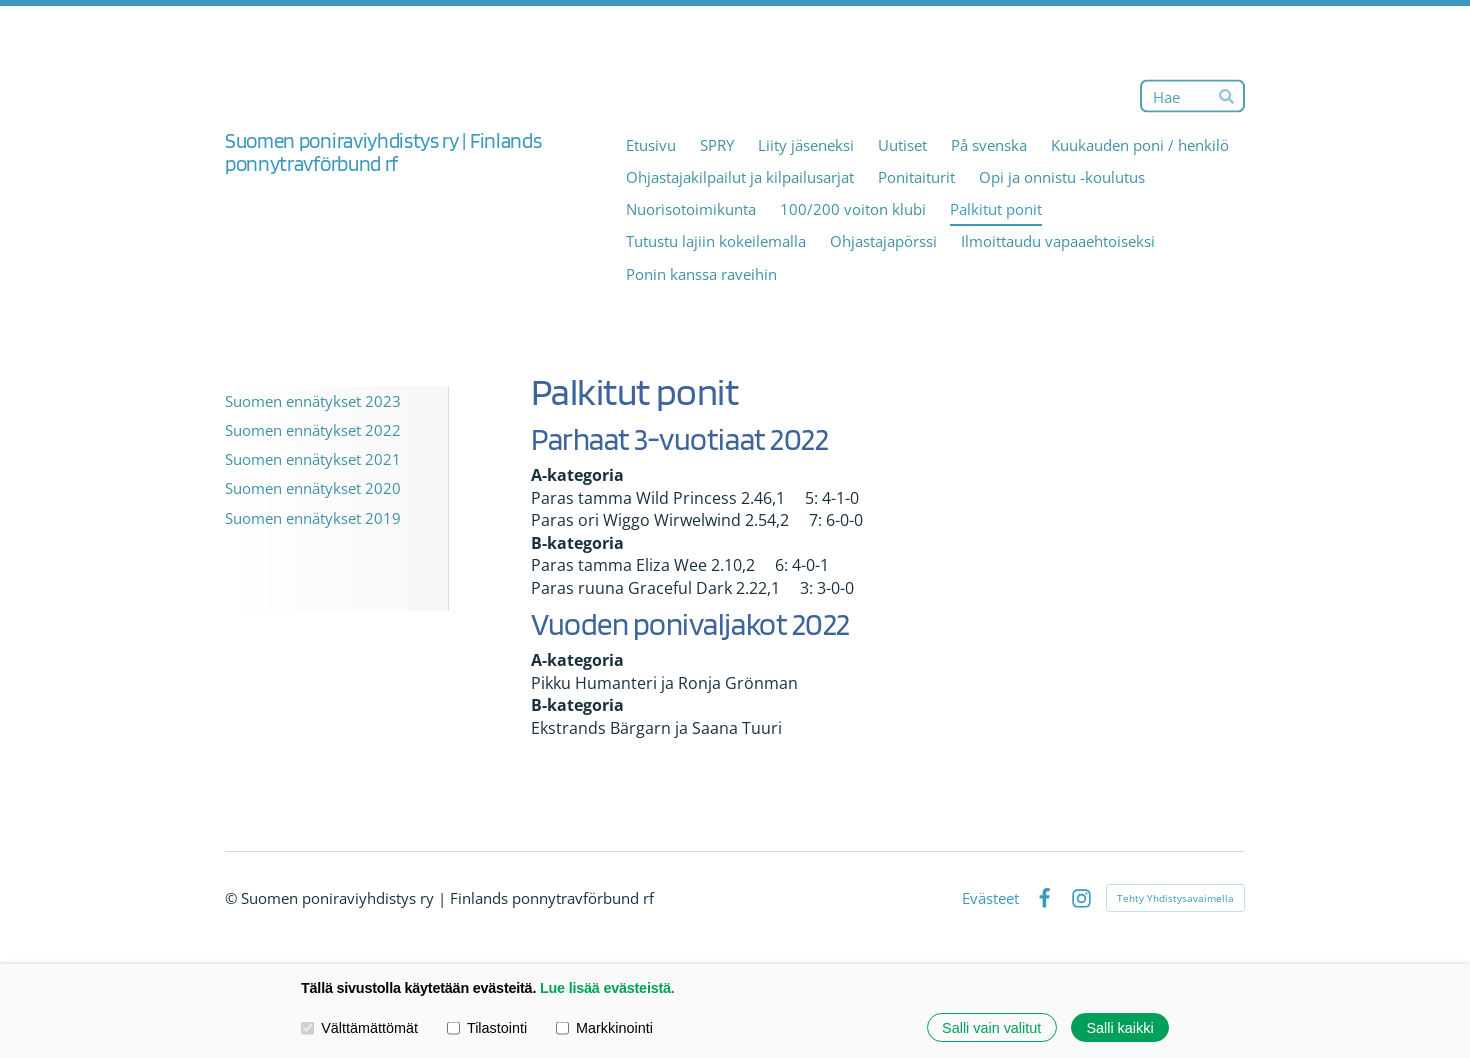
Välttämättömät (359, 1027)
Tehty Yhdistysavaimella (1175, 898)
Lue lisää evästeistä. (607, 988)
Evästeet (990, 898)
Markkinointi (604, 1027)
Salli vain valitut (991, 1027)
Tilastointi (487, 1027)
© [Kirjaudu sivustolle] (233, 898)
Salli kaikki (1119, 1027)
